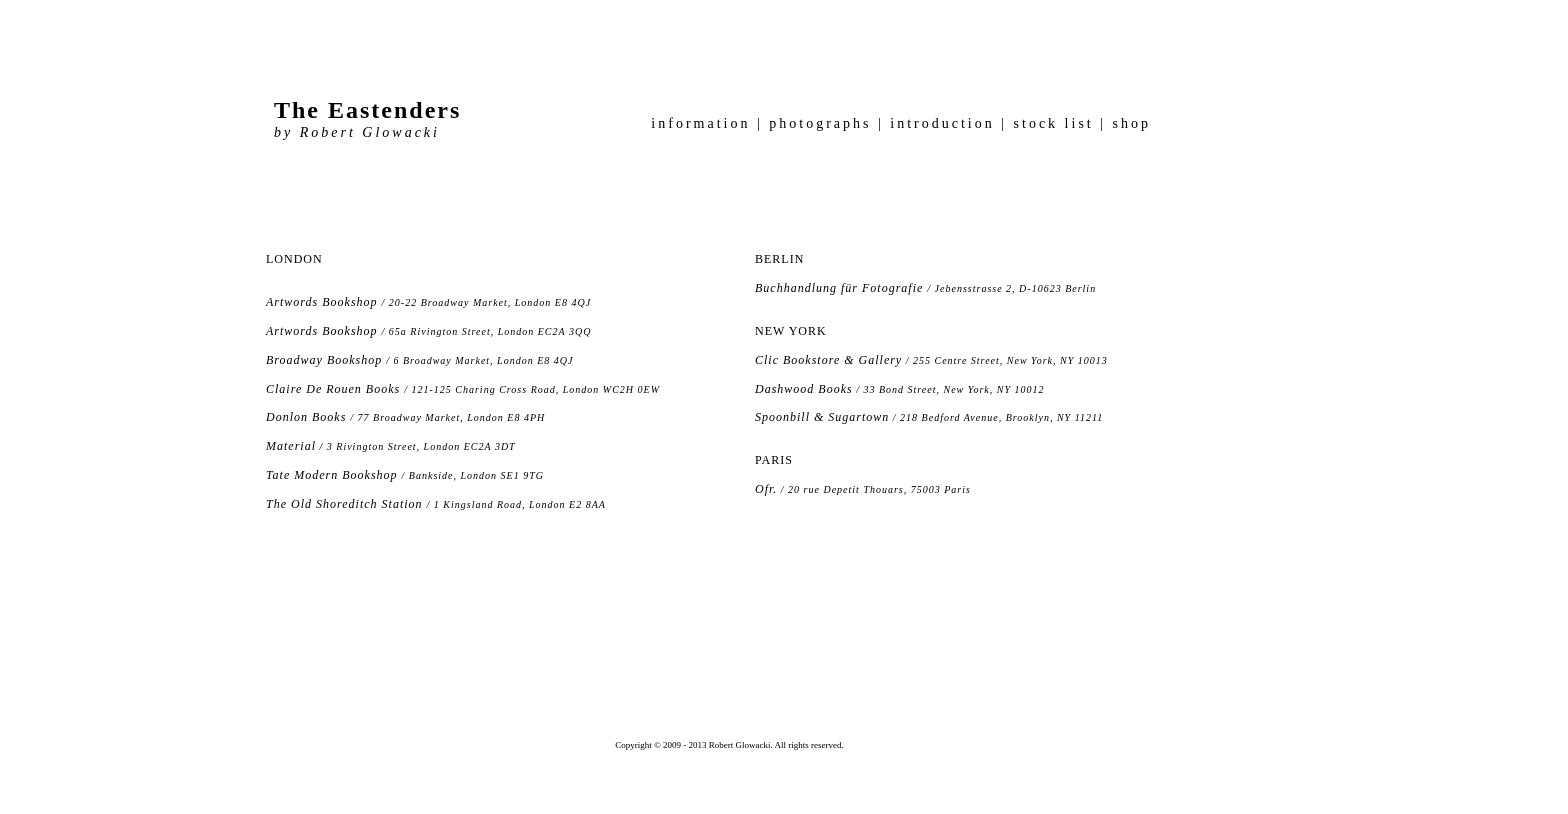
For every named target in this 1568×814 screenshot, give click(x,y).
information (704, 123)
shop (1128, 123)
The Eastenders (367, 110)
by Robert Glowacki (357, 132)
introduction (942, 123)
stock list (1057, 123)
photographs (823, 123)
